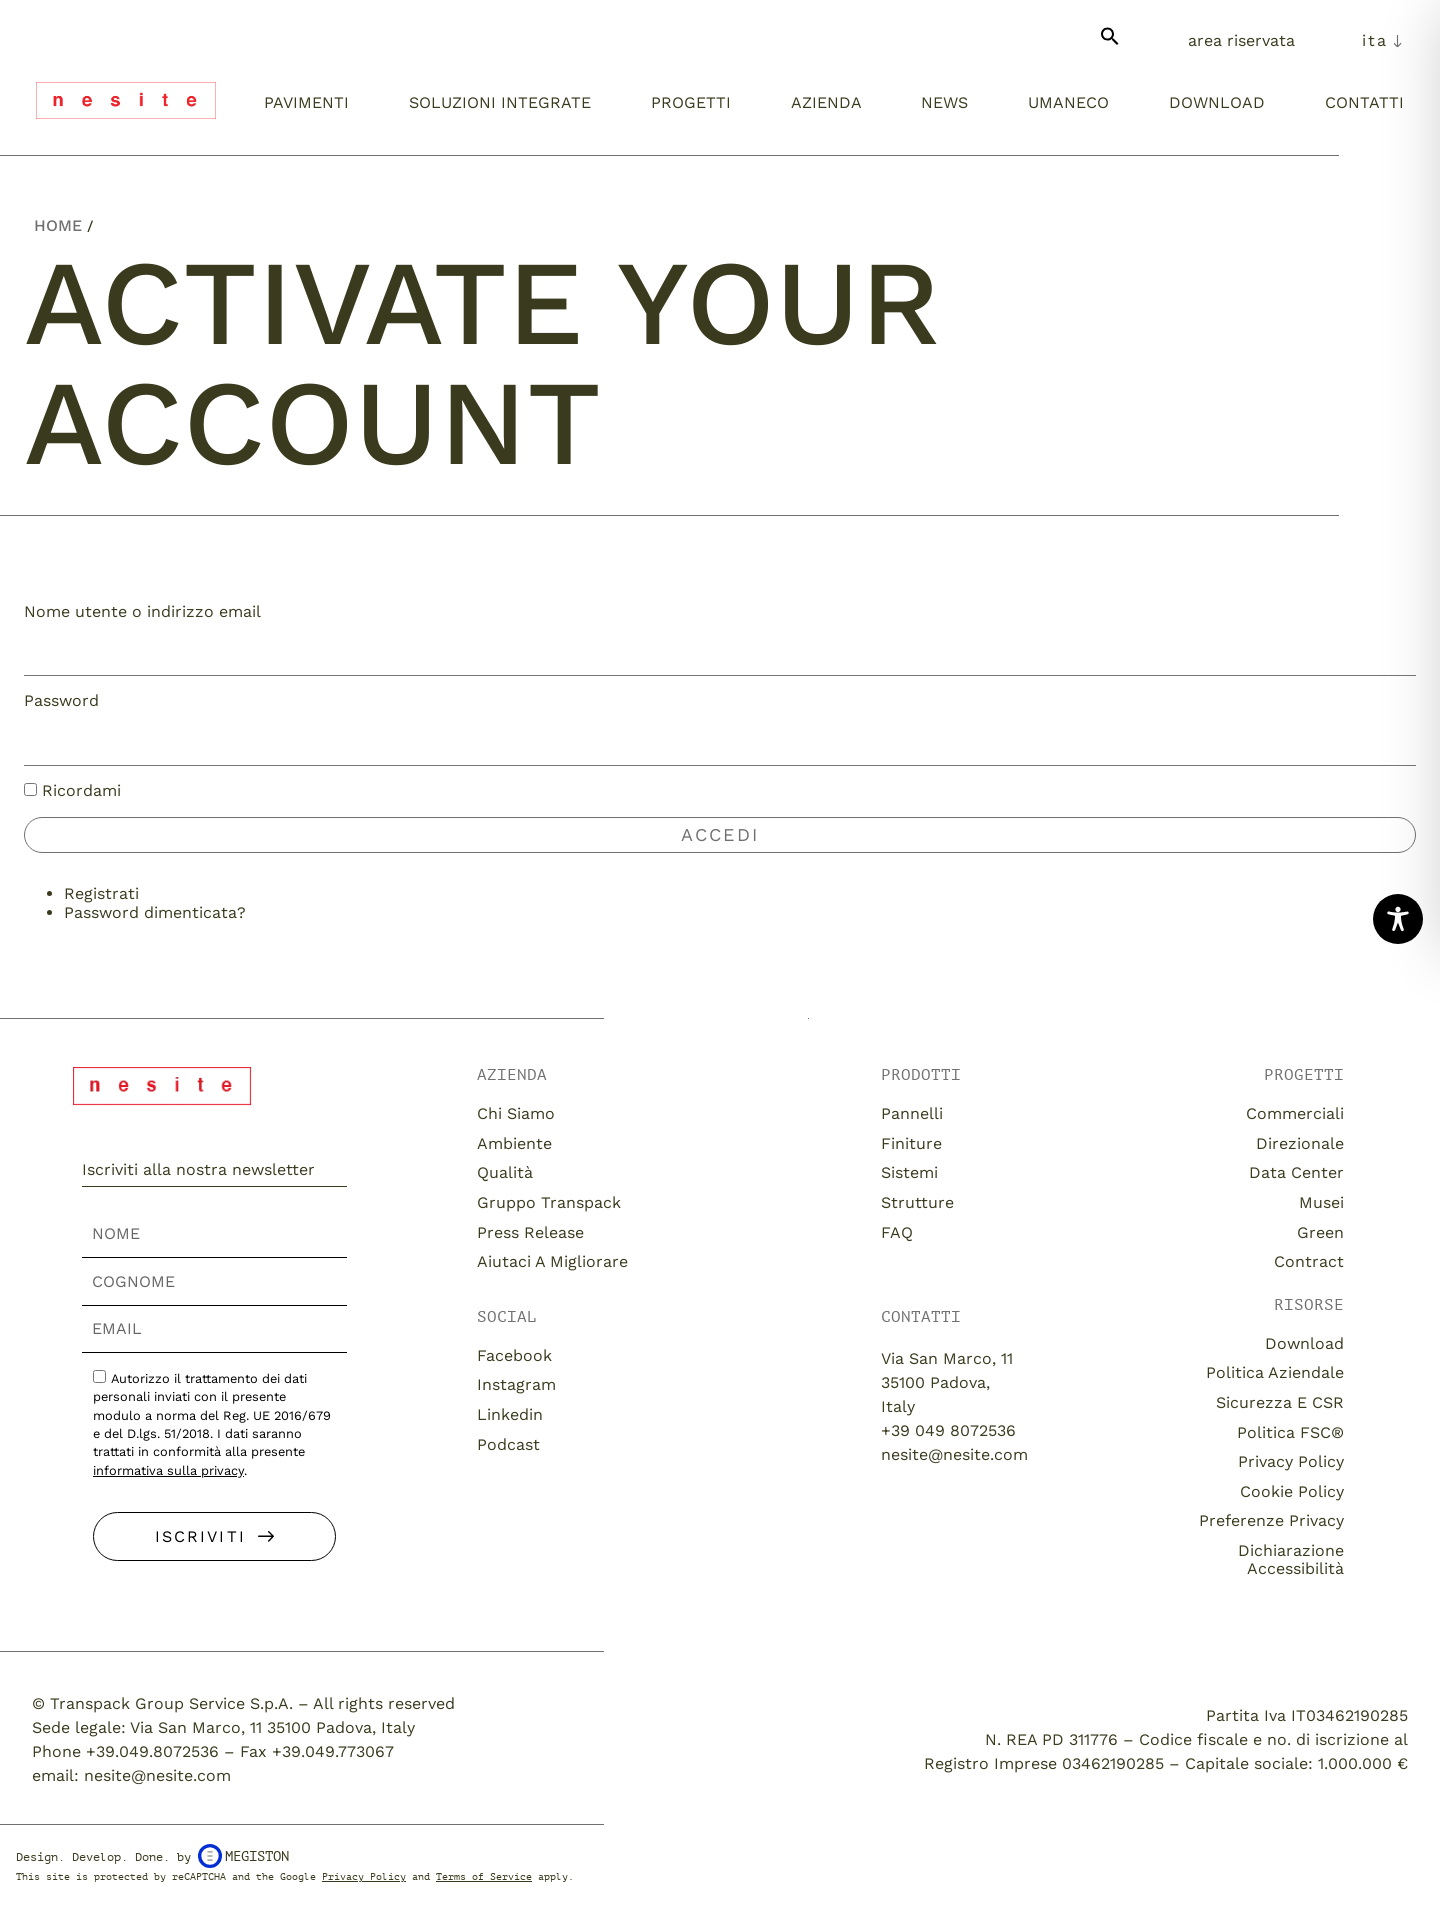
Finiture (911, 1143)
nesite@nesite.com (954, 1454)
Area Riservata (1241, 40)
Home (58, 225)
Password (61, 701)
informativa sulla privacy (168, 1470)
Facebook (514, 1355)
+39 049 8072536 (948, 1430)
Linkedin (510, 1414)
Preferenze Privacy (1271, 1520)
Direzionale (1300, 1143)
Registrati (101, 893)
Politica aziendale (1275, 1372)
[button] (1110, 44)
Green (1320, 1232)
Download (1217, 102)
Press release (530, 1232)
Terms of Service (484, 1876)
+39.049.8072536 (152, 1751)
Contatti (1364, 102)
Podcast (508, 1444)
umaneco (1068, 102)
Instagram (516, 1384)
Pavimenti (306, 102)
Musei (1321, 1202)
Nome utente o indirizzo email (142, 612)
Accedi (720, 834)
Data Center (1296, 1172)
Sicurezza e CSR (1280, 1402)
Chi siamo (516, 1113)
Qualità (505, 1172)
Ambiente (514, 1143)
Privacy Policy (1291, 1461)
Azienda (826, 102)
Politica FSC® (1290, 1432)
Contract (1309, 1261)
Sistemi (909, 1172)
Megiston (243, 1856)
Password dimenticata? (155, 912)
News (944, 102)
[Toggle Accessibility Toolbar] (1398, 919)
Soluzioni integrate (500, 102)
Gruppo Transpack (549, 1202)
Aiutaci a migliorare (552, 1261)
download (1304, 1343)
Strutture (917, 1202)
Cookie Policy (1292, 1491)
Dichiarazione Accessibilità (1291, 1559)
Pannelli (912, 1113)
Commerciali (1295, 1113)
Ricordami (81, 790)
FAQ (897, 1232)
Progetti (691, 102)
